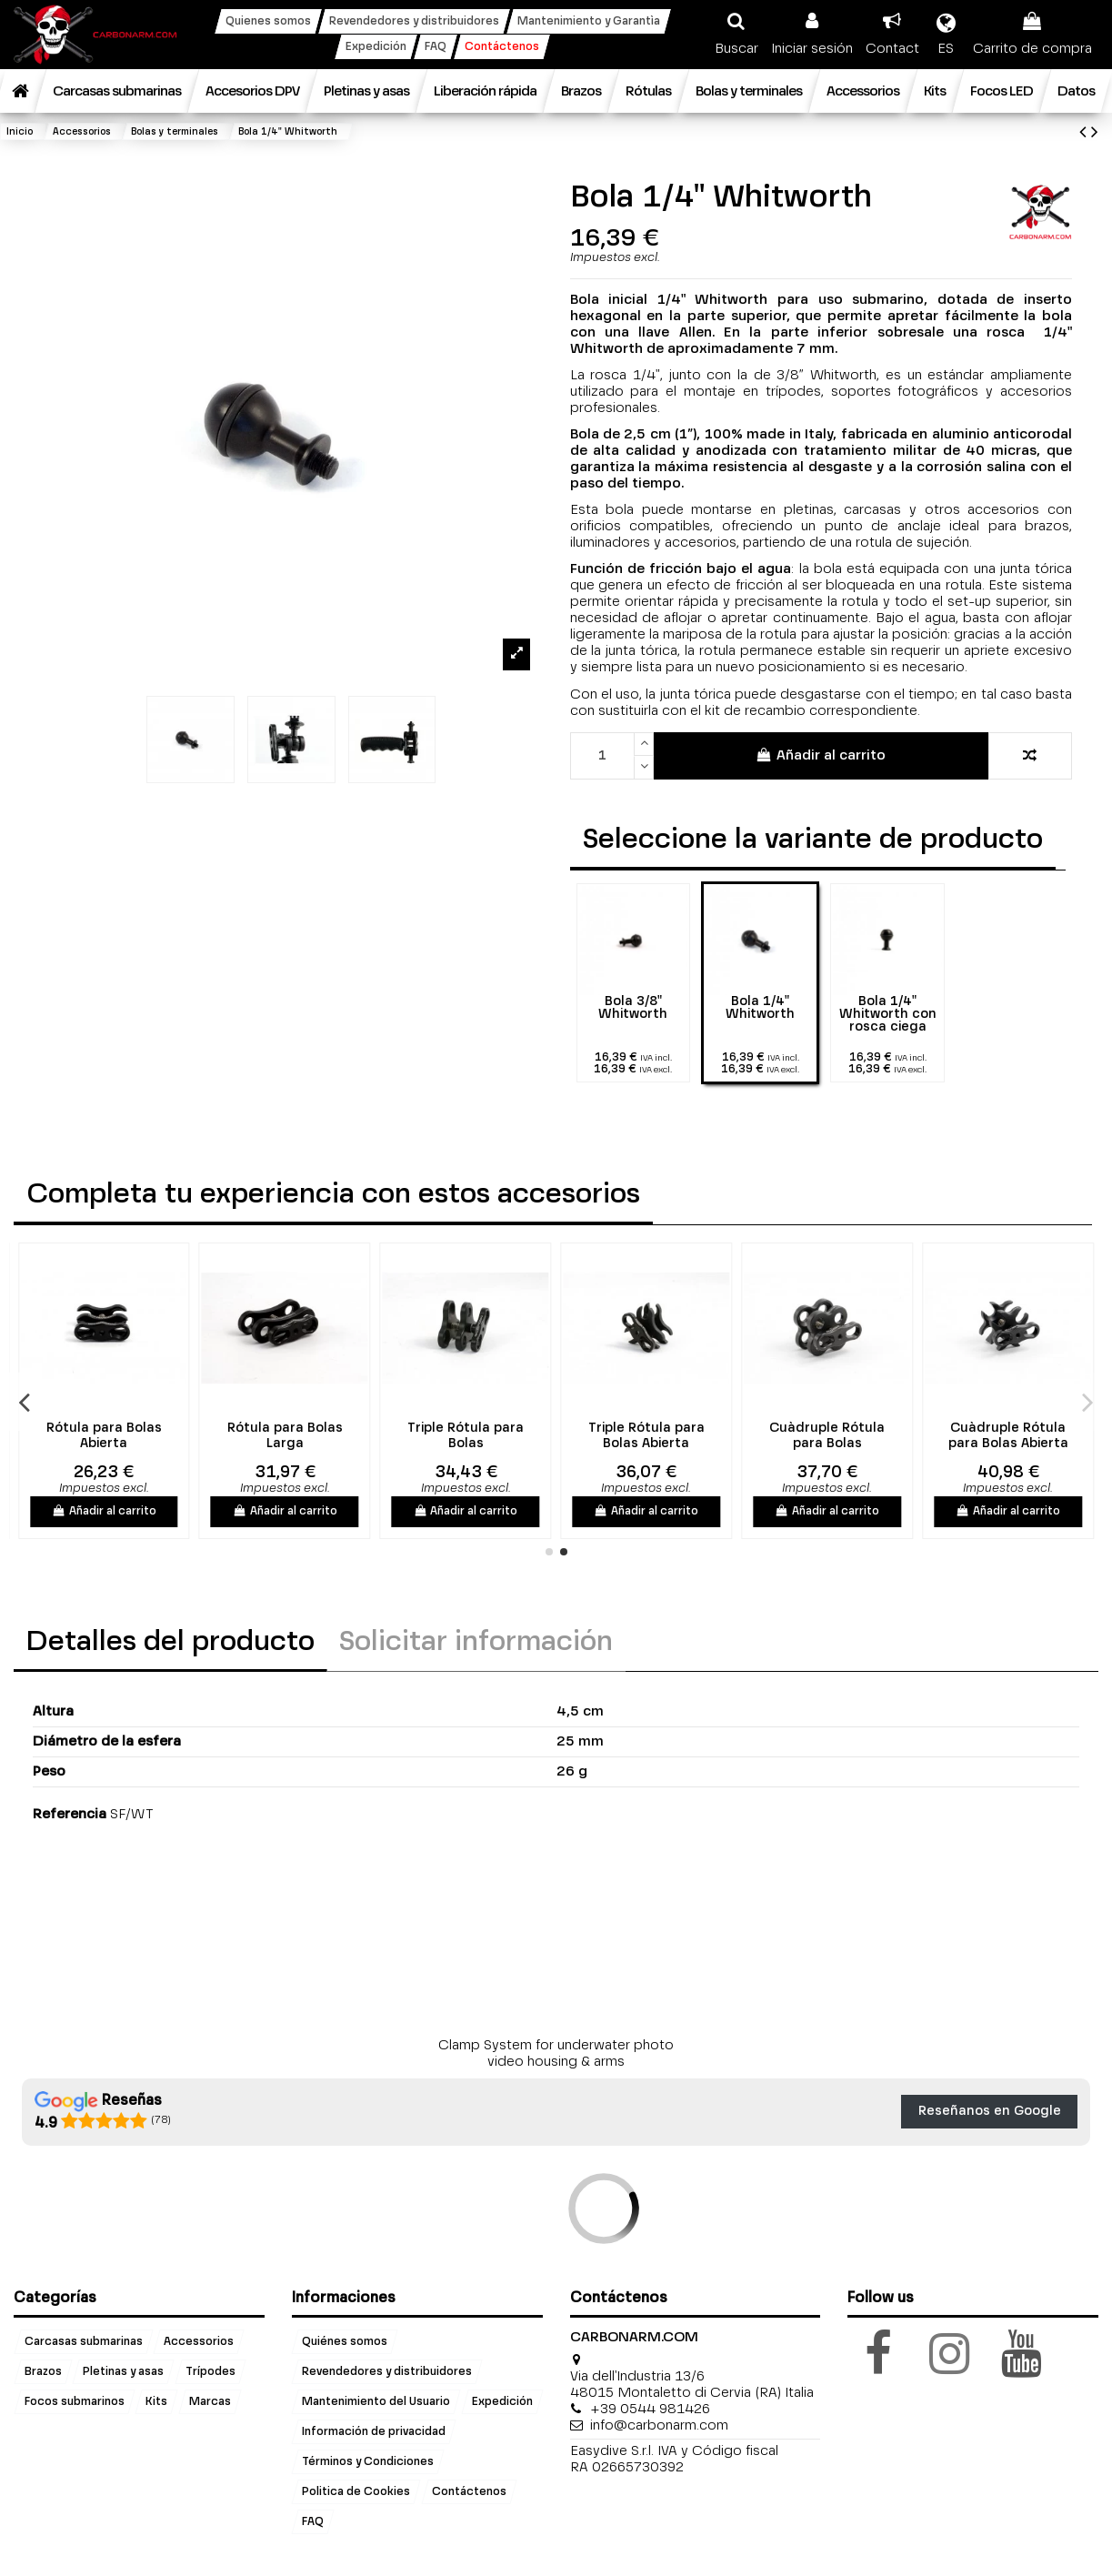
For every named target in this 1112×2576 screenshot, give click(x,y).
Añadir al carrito (821, 755)
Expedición (502, 2402)
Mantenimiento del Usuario (376, 2402)
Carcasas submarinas (84, 2342)
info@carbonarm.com (659, 2425)
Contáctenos (469, 2492)
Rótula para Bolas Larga (391, 1436)
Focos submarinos (75, 2402)
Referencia (69, 1814)
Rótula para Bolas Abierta (210, 1436)
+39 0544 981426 (650, 2409)
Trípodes (210, 2372)
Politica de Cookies (356, 2492)
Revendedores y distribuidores (387, 2372)
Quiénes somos (344, 2342)
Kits (156, 2402)
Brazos (43, 2372)
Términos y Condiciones (368, 2462)
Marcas (210, 2402)
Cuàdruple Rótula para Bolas (933, 1436)
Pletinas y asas (123, 2372)
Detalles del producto (170, 1642)
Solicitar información (476, 1642)
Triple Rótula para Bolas (572, 1436)
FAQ (313, 2521)
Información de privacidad (374, 2432)
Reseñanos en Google (989, 2111)
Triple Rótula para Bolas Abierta (753, 1436)
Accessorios (199, 2342)
